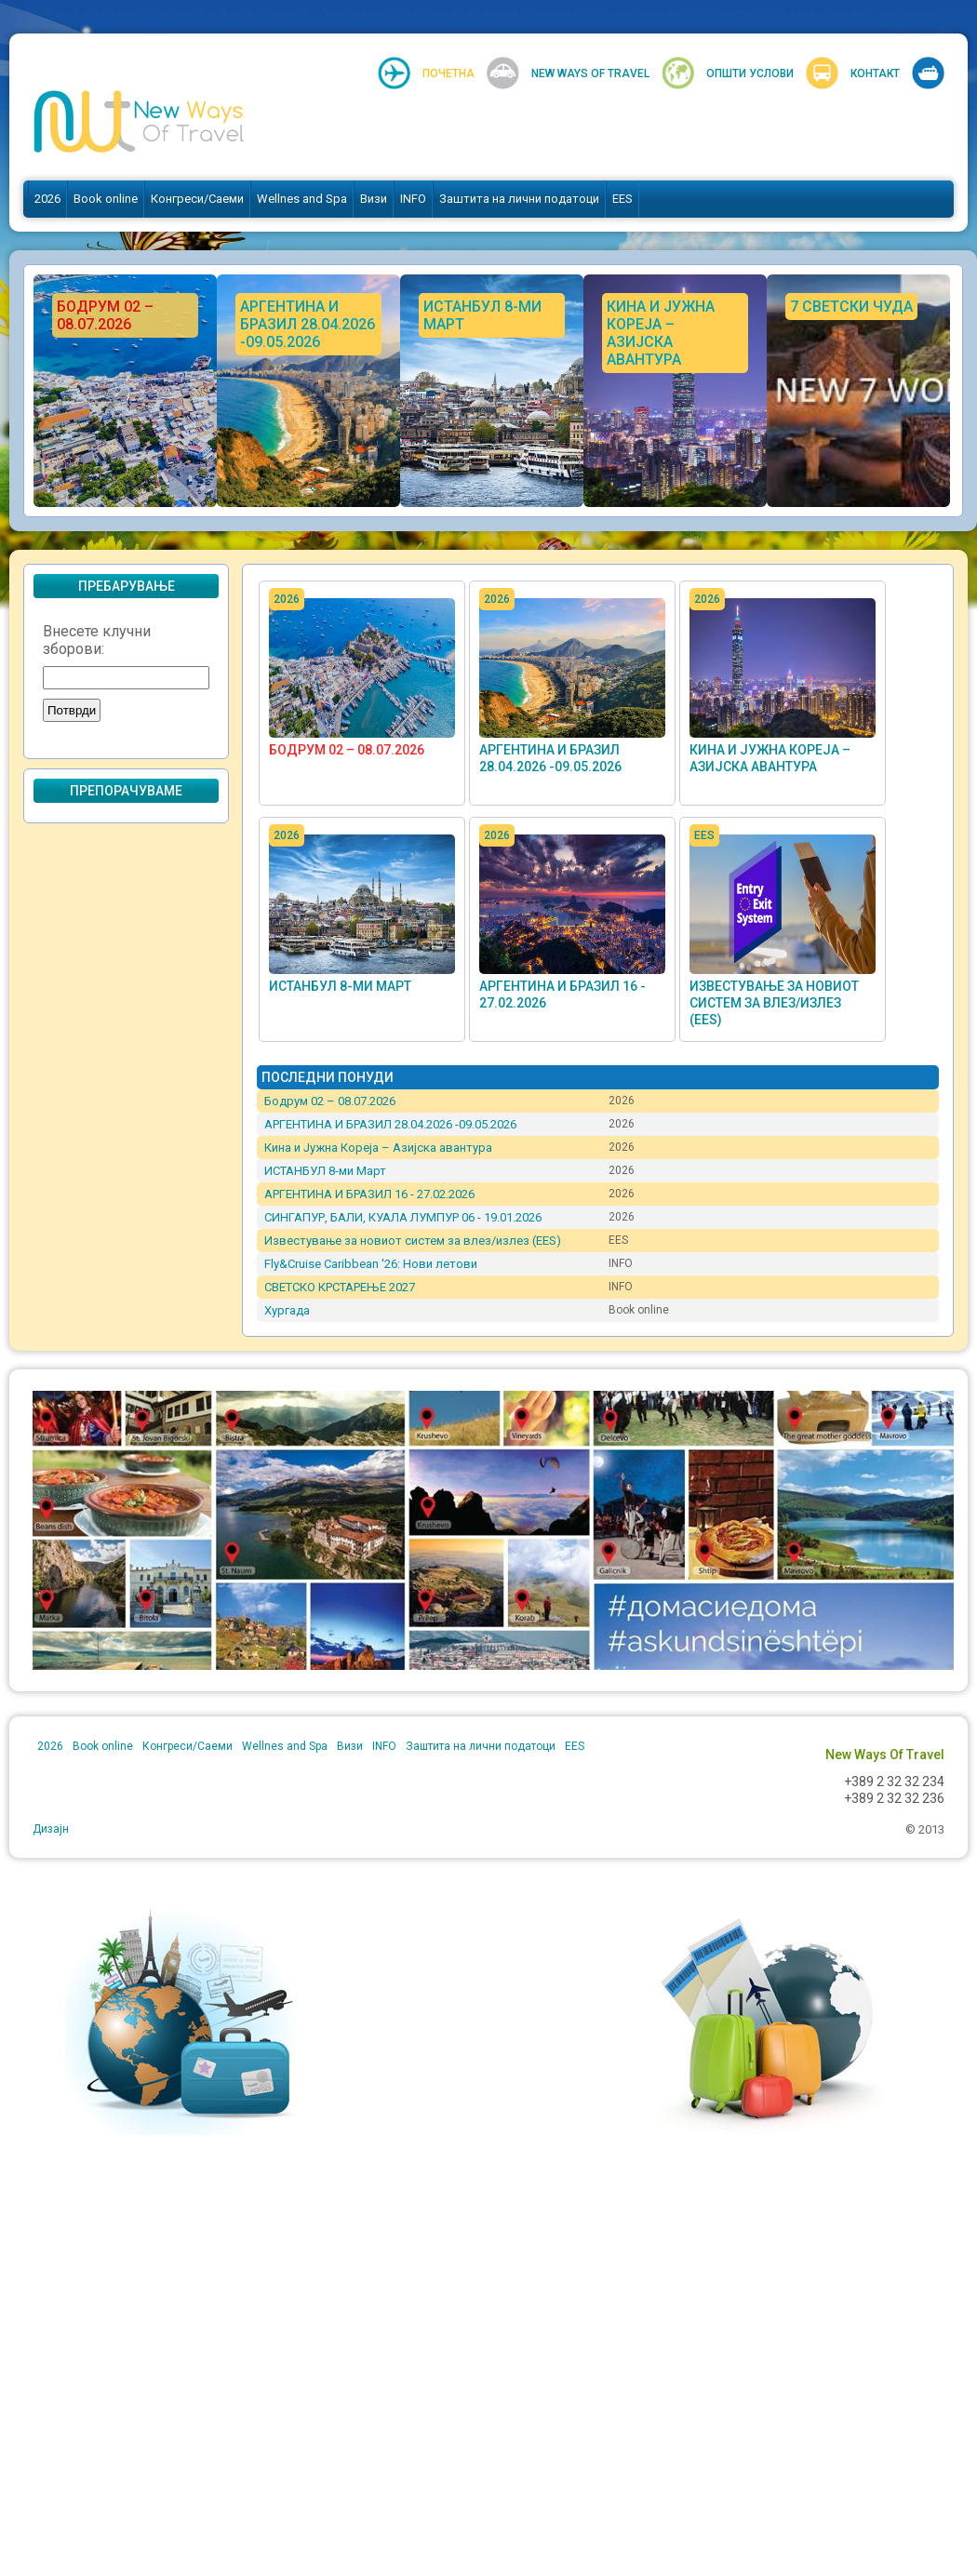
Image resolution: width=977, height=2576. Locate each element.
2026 (47, 199)
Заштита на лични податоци (519, 199)
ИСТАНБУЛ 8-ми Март (340, 986)
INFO (413, 199)
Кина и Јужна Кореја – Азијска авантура (378, 1148)
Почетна (448, 73)
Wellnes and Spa (302, 199)
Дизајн (51, 1828)
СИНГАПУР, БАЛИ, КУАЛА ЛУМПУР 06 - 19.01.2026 (403, 1217)
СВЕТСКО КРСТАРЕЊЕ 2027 (339, 1287)
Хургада (287, 1310)
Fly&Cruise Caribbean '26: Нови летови (370, 1264)
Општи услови (750, 73)
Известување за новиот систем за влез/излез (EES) (774, 1003)
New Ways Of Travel (590, 73)
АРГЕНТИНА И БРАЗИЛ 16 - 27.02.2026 (369, 1194)
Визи (373, 199)
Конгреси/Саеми (197, 199)
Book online (106, 199)
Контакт (875, 73)
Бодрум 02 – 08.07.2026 (346, 749)
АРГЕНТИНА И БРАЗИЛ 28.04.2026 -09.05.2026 (390, 1124)
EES (622, 199)
